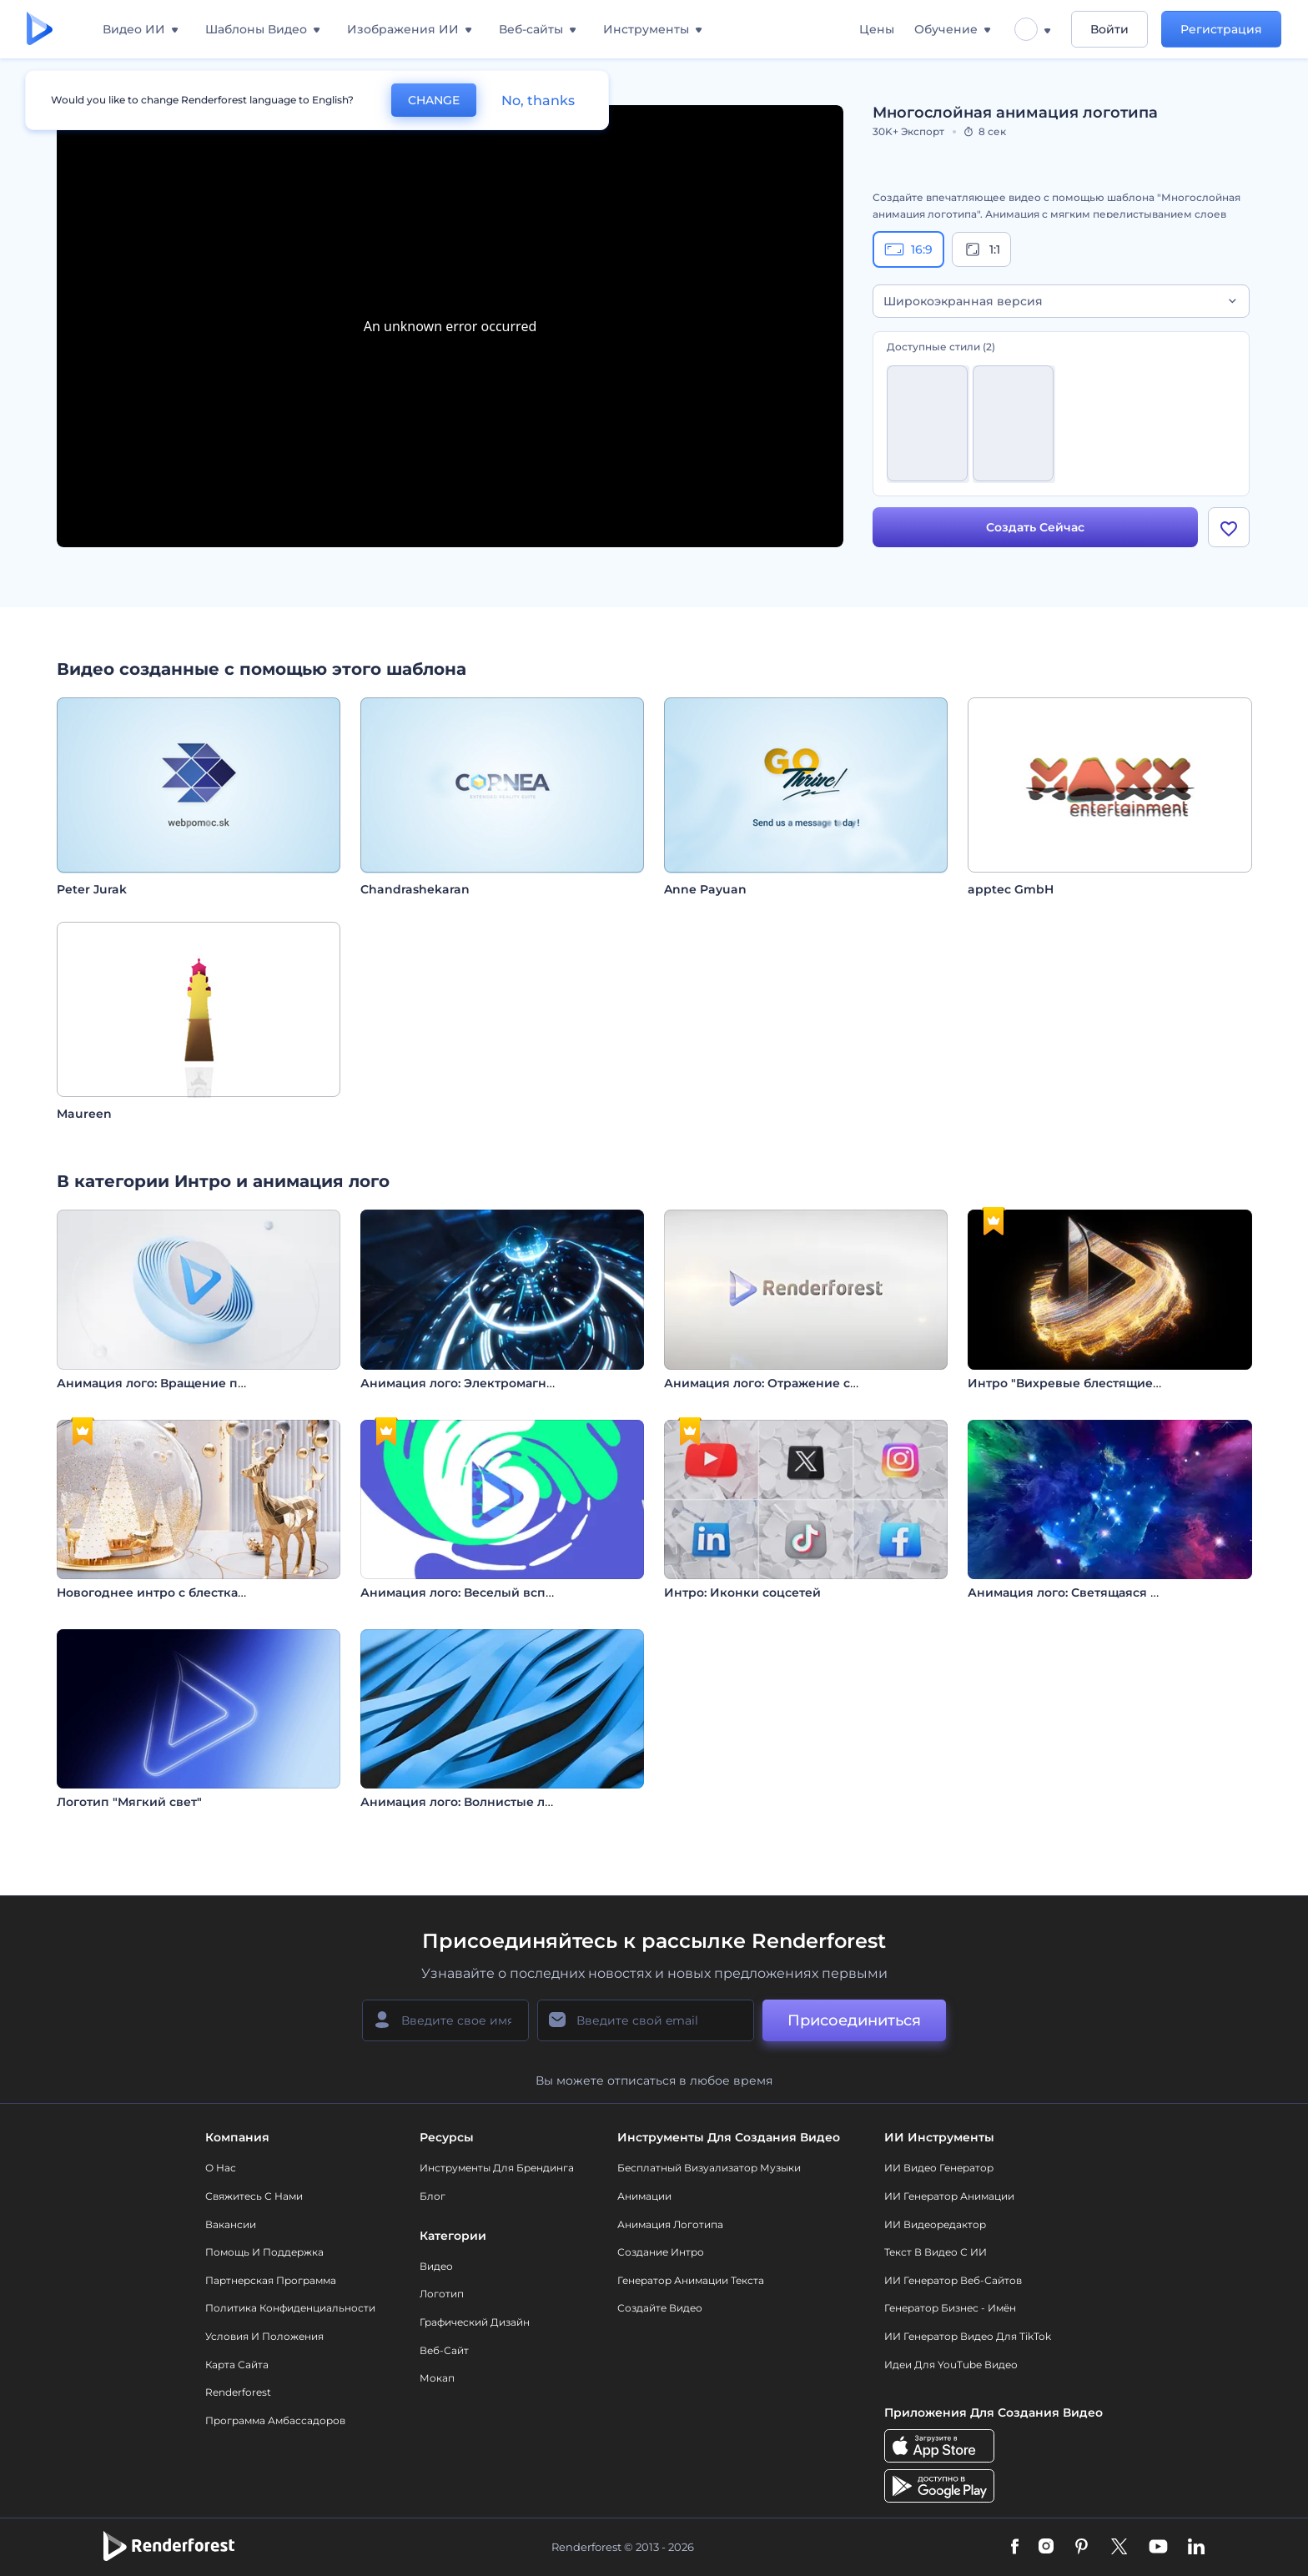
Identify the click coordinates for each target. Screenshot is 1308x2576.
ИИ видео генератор (939, 2167)
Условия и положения (264, 2336)
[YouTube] (1158, 2547)
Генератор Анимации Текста (690, 2280)
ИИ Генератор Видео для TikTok (967, 2336)
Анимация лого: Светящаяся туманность (1095, 1592)
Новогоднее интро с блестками (156, 1592)
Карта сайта (237, 2364)
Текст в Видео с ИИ (935, 2252)
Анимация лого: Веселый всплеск (467, 1592)
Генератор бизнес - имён (950, 2308)
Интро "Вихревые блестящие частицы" (1091, 1383)
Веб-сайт (444, 2350)
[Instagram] (1046, 2547)
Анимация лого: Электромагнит (460, 1383)
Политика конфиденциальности (290, 2308)
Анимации (644, 2196)
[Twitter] (1119, 2547)
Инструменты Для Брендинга (497, 2167)
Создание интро (660, 2252)
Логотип (442, 2293)
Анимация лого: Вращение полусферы (179, 1383)
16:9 (908, 249)
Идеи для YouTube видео (951, 2364)
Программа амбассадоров (275, 2420)
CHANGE (434, 100)
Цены (876, 29)
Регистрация (1221, 29)
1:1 (981, 249)
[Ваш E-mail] (645, 2020)
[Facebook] (1015, 2547)
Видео (436, 2266)
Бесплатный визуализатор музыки (709, 2167)
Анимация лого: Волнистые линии (469, 1801)
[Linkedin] (1196, 2547)
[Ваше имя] (445, 2020)
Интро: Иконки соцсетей (742, 1592)
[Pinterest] (1081, 2547)
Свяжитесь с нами (254, 2196)
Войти (1109, 29)
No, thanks (538, 100)
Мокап (437, 2378)
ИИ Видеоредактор (935, 2224)
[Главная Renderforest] (40, 30)
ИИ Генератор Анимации (949, 2196)
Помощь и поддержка (264, 2252)
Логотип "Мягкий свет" (129, 1801)
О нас (220, 2167)
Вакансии (230, 2224)
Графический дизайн (475, 2322)
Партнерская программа (270, 2280)
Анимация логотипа (670, 2224)
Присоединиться (854, 2020)
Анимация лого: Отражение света (771, 1383)
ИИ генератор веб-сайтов (953, 2280)
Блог (432, 2196)
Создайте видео (659, 2308)
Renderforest (238, 2392)
